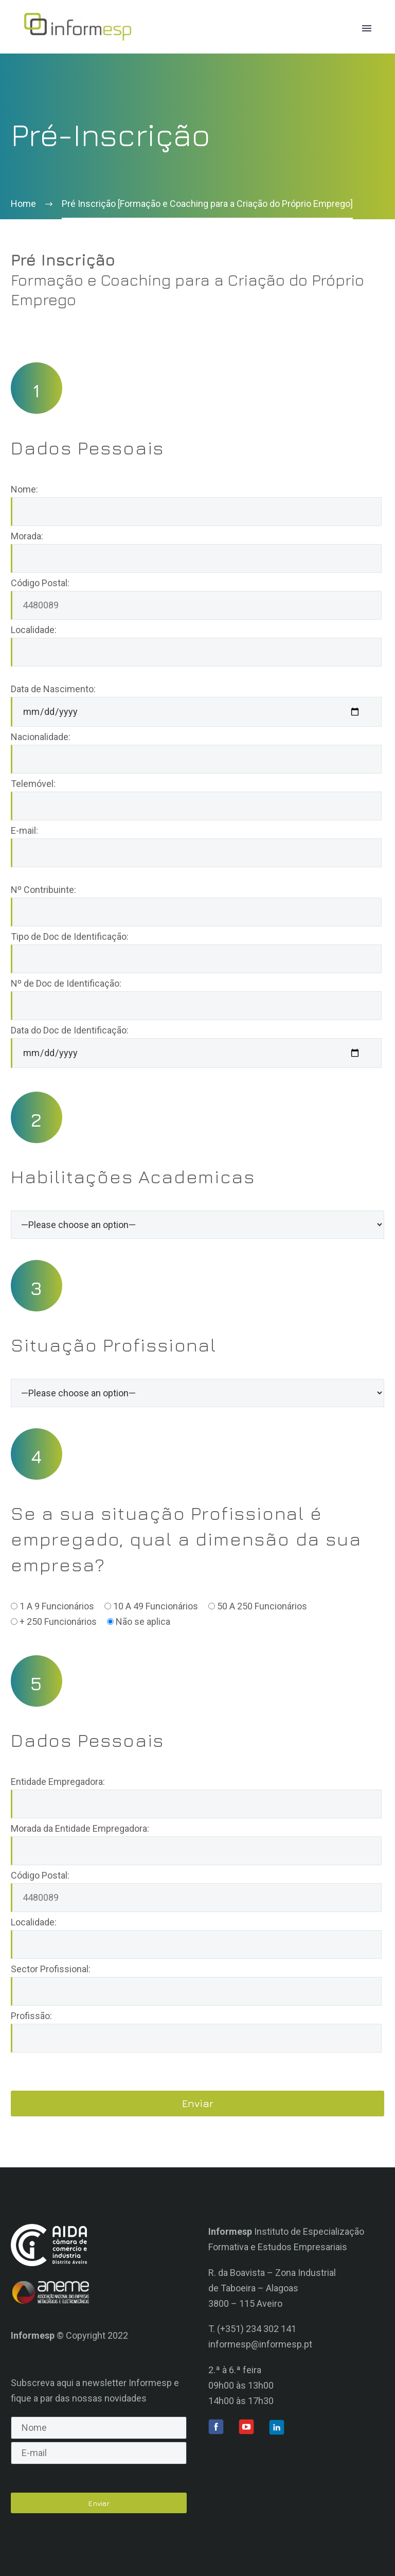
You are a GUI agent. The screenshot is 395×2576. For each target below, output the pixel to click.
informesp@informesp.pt (260, 2344)
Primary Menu (366, 28)
